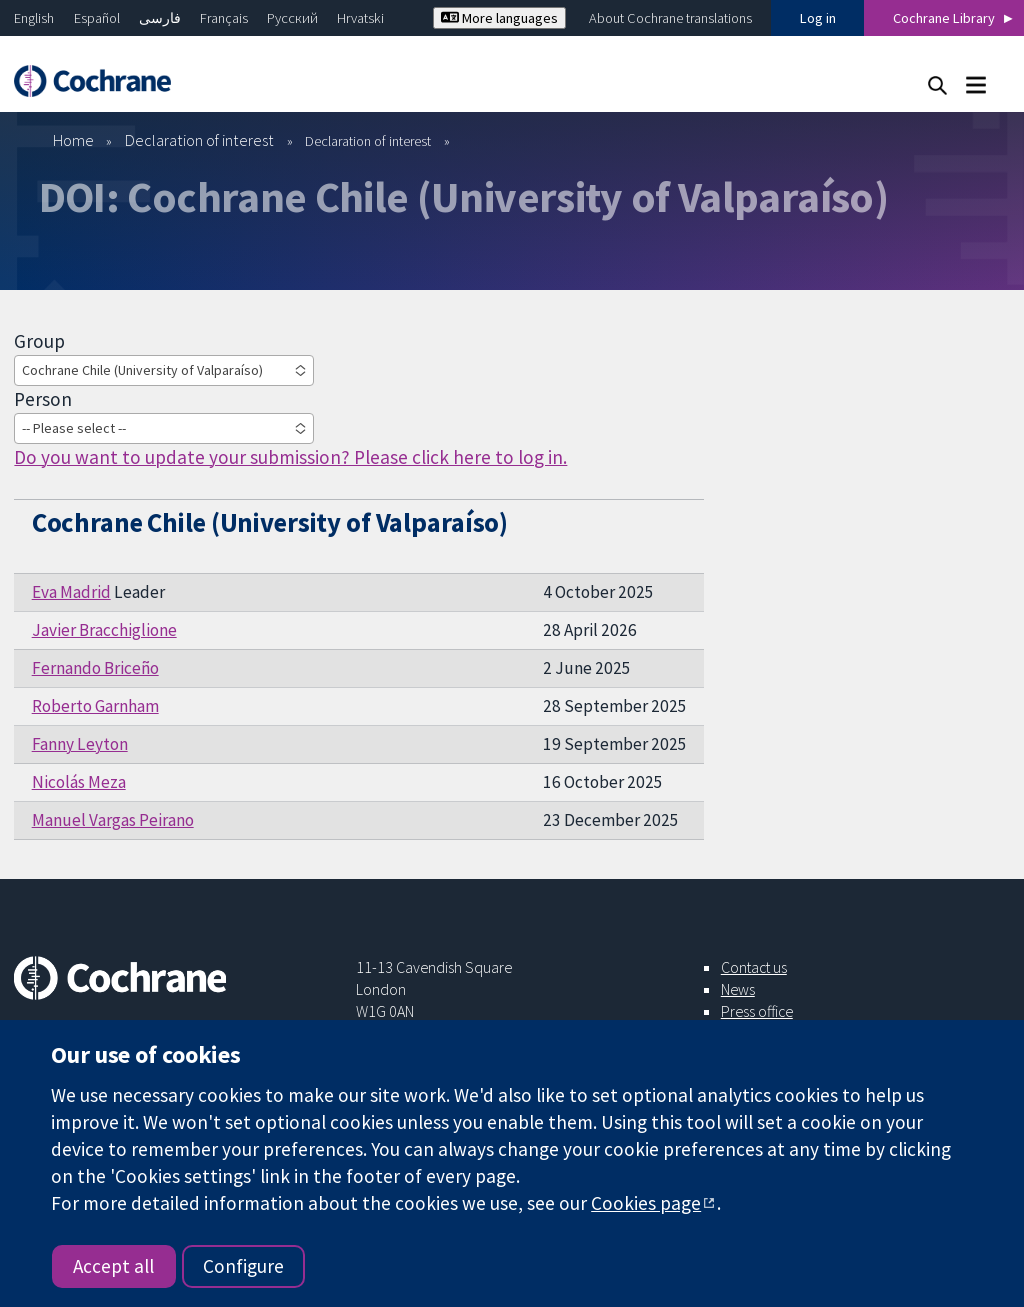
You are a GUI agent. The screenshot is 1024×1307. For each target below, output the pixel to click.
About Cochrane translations (670, 18)
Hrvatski (360, 18)
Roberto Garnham (95, 706)
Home (73, 140)
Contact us (754, 967)
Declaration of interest (199, 140)
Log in (818, 18)
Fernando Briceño (95, 668)
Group (39, 341)
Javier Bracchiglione (104, 630)
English (34, 18)
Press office (757, 1011)
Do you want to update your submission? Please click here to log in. (290, 457)
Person (43, 399)
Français (224, 18)
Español (97, 18)
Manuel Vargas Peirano (113, 820)
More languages (499, 18)
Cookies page (646, 1203)
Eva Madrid (71, 592)
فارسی (160, 18)
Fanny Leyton (80, 744)
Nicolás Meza (79, 782)
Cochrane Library (944, 18)
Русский (292, 18)
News (738, 989)
